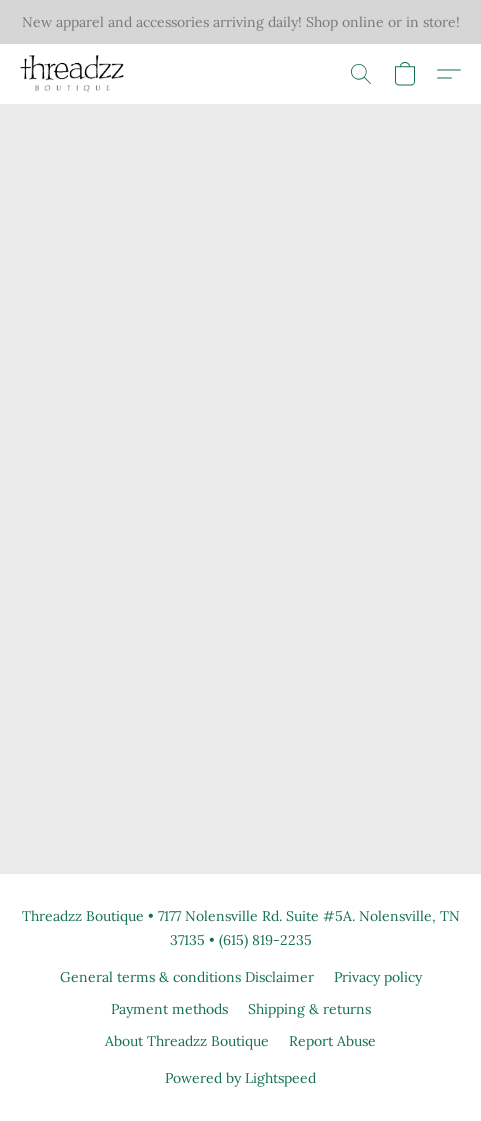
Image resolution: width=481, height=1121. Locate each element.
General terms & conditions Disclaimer (187, 977)
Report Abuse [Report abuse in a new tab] (332, 1041)
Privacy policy (378, 977)
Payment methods (169, 1009)
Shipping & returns (309, 1009)
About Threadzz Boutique (187, 1041)
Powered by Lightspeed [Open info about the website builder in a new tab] (240, 1078)
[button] (74, 74)
